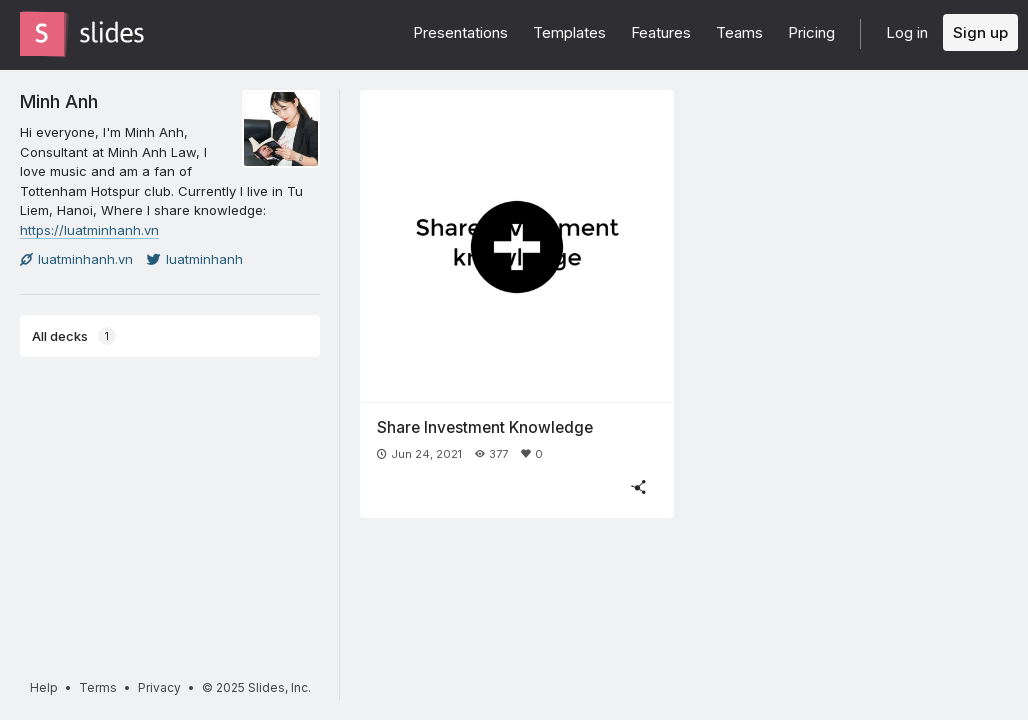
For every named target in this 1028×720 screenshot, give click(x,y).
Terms (98, 687)
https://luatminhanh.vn (89, 230)
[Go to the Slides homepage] (42, 34)
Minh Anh (59, 101)
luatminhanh (195, 259)
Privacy (159, 687)
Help (44, 687)
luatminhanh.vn (76, 259)
